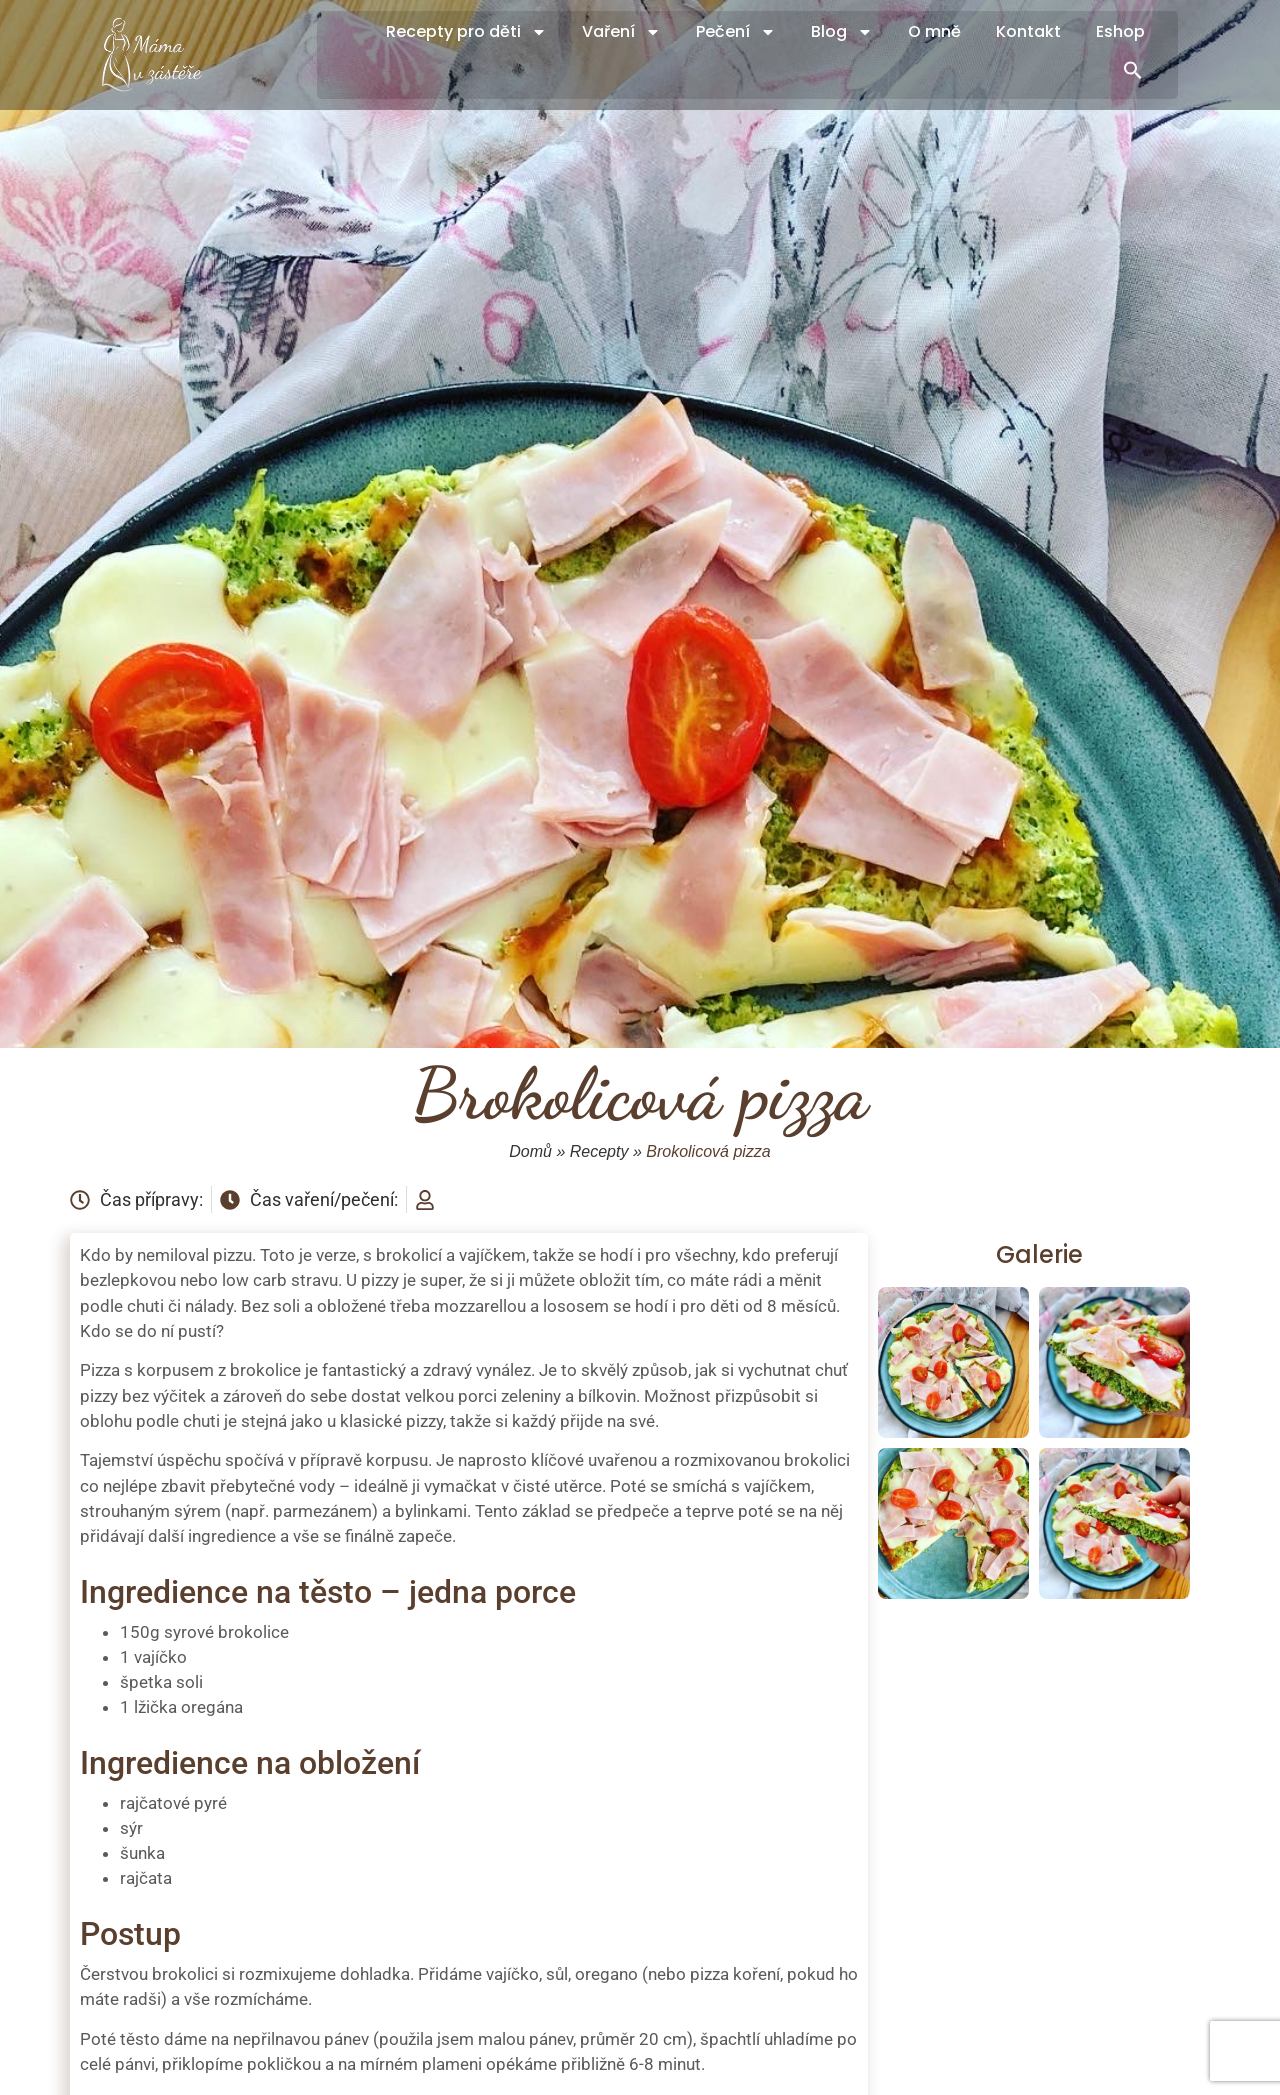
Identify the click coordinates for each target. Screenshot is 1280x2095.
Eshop (1120, 31)
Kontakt (1028, 31)
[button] (1133, 70)
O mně (934, 31)
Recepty (599, 1151)
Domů (530, 1151)
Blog (842, 32)
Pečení (736, 32)
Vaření (621, 32)
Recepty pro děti (466, 32)
